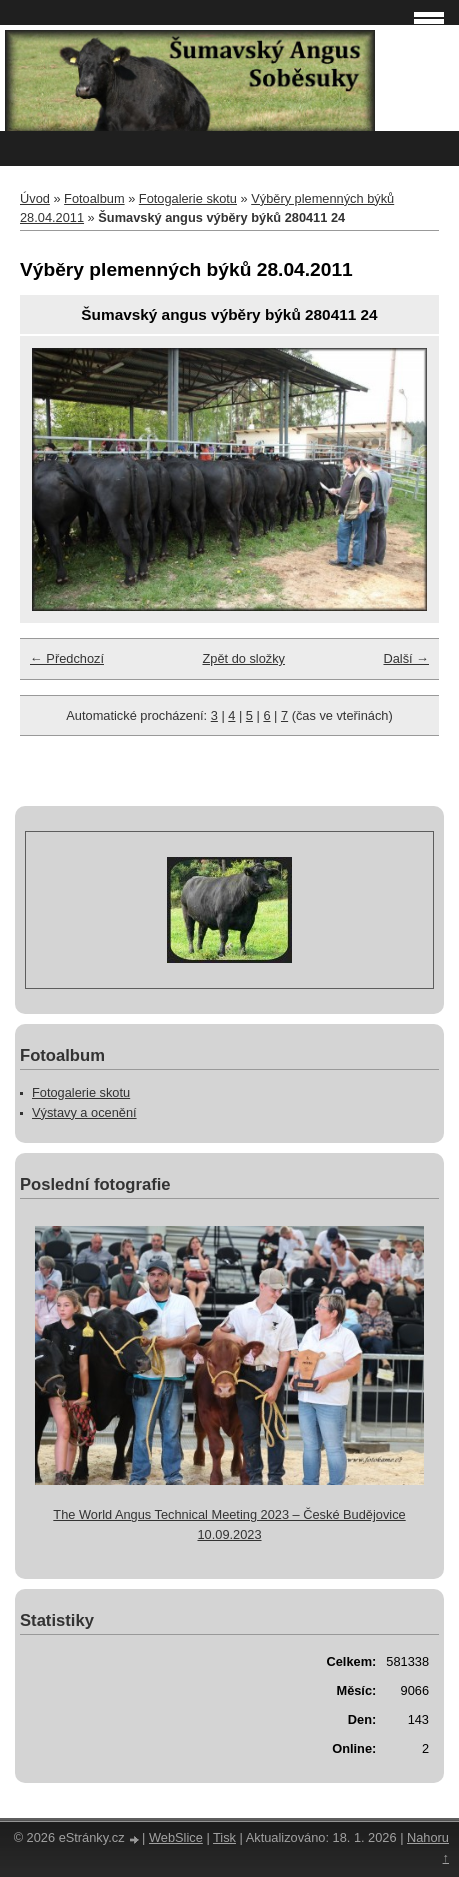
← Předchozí (67, 658)
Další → (406, 658)
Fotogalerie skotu (188, 198)
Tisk (224, 1837)
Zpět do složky (243, 658)
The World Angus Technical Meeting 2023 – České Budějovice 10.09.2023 (229, 1524)
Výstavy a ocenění (84, 1112)
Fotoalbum (94, 198)
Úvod (35, 198)
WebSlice (176, 1837)
